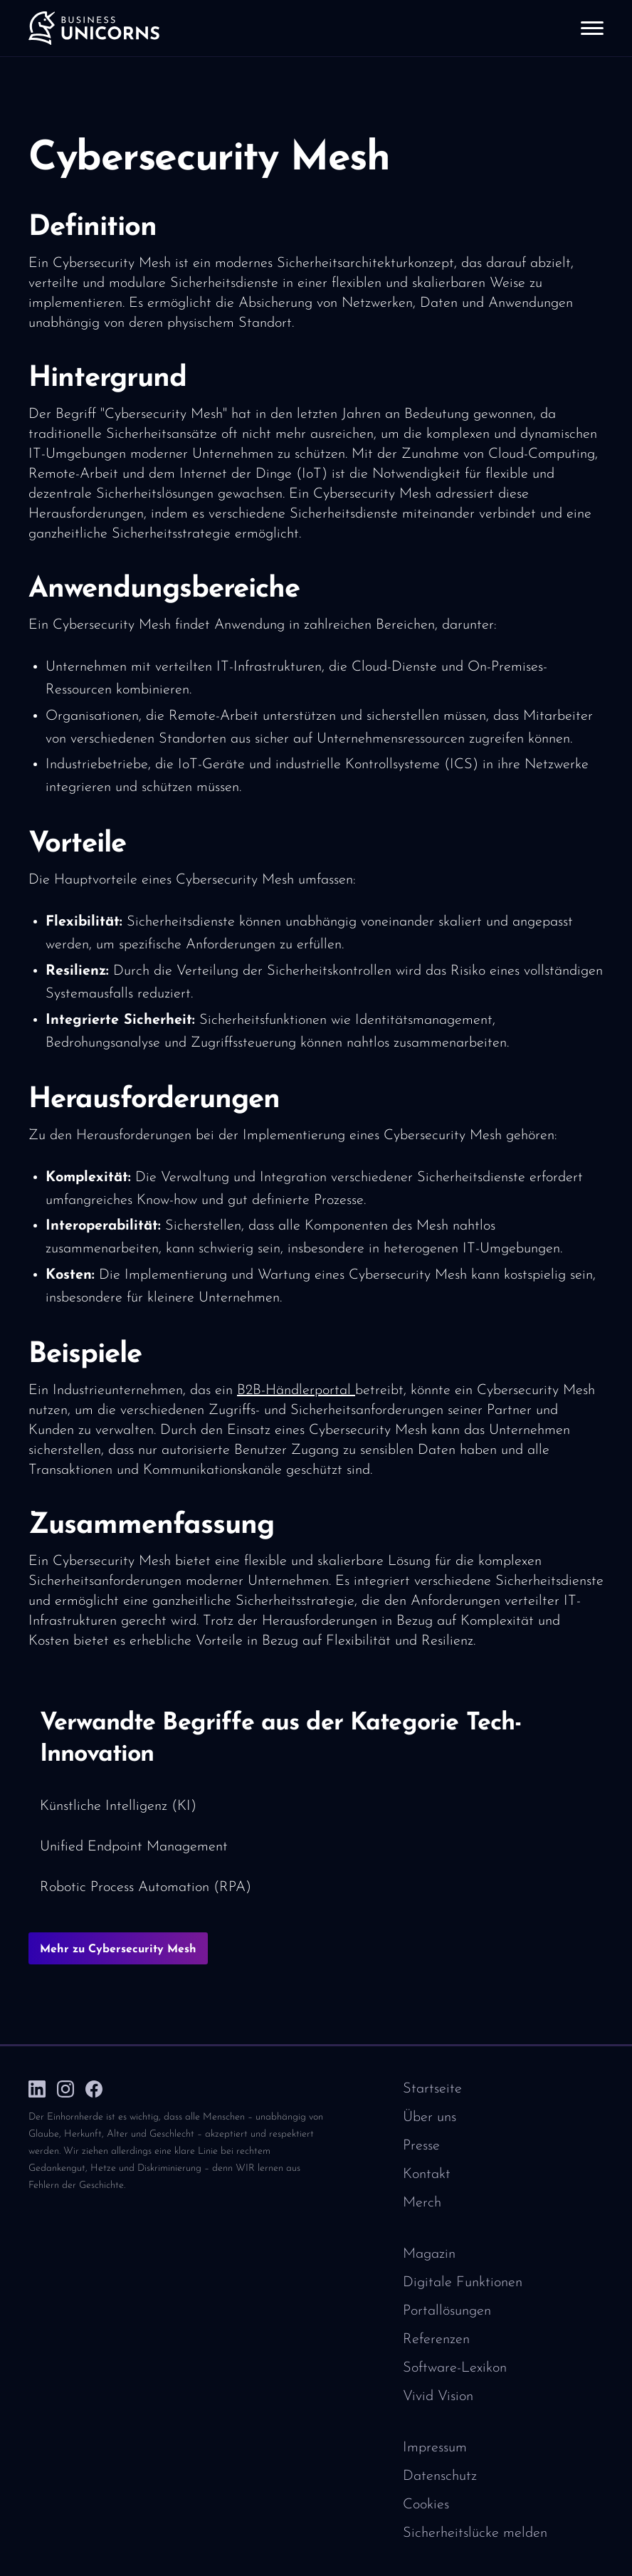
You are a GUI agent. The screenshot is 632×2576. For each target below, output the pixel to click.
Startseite (432, 2089)
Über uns (429, 2117)
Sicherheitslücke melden (475, 2533)
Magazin (429, 2254)
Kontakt (427, 2174)
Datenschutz (440, 2476)
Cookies (426, 2505)
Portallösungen (447, 2311)
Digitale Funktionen (462, 2283)
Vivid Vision (438, 2396)
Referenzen (436, 2339)
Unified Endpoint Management (134, 1847)
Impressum (435, 2448)
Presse (421, 2146)
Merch (422, 2203)
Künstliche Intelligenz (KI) (118, 1806)
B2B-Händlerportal (296, 1390)
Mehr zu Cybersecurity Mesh (118, 1949)
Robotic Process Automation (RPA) (145, 1887)
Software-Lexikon (455, 2368)
